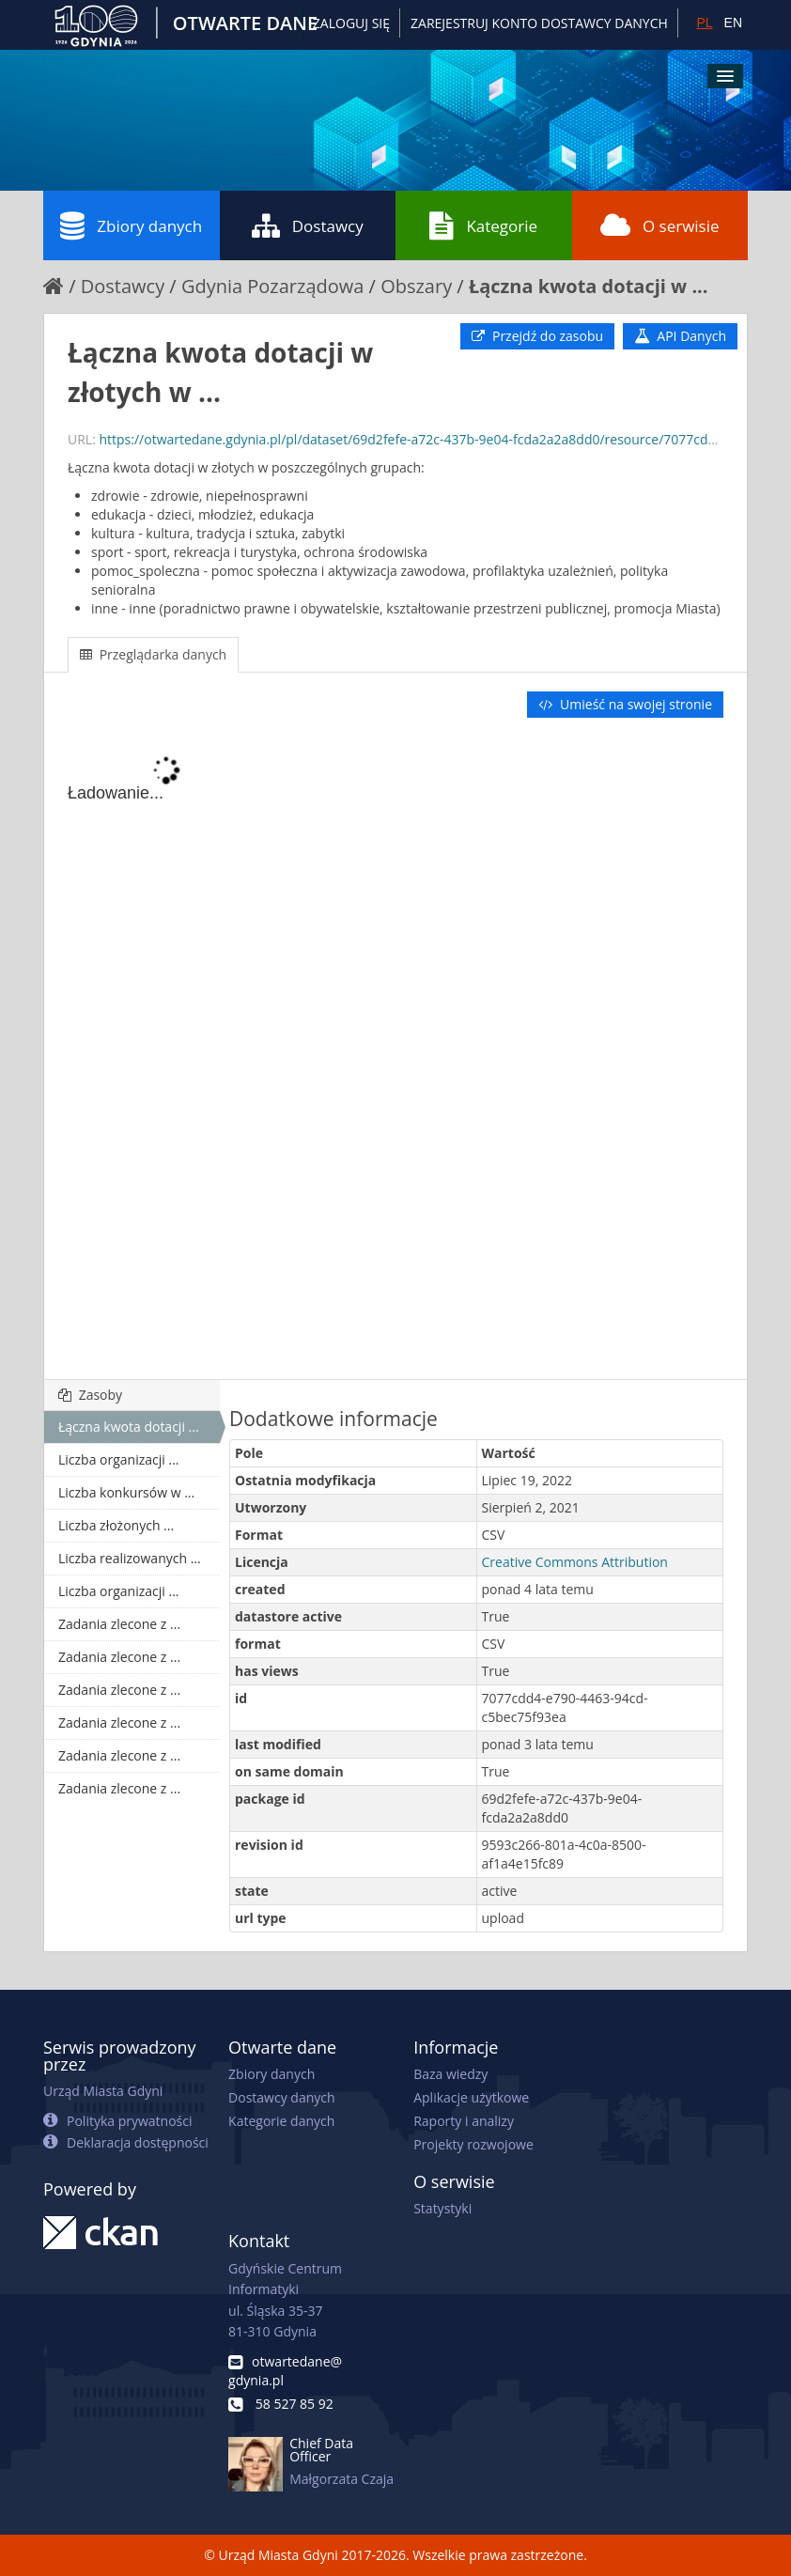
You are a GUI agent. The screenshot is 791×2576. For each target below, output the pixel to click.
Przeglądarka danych (153, 654)
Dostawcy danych (281, 2097)
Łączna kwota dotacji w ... (588, 286)
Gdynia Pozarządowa (272, 286)
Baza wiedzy (450, 2074)
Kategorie (483, 225)
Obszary (416, 286)
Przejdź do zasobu (537, 336)
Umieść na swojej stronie (625, 704)
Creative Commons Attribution (575, 1562)
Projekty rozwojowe (473, 2144)
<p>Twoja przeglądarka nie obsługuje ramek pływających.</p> (395, 1050)
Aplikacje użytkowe (471, 2097)
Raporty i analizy (463, 2121)
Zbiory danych (131, 225)
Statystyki (442, 2208)
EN (733, 22)
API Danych (680, 336)
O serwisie (660, 225)
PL (704, 22)
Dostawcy (308, 225)
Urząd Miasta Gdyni (103, 2091)
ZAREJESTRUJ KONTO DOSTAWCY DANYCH (539, 23)
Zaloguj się (351, 23)
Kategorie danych (281, 2121)
